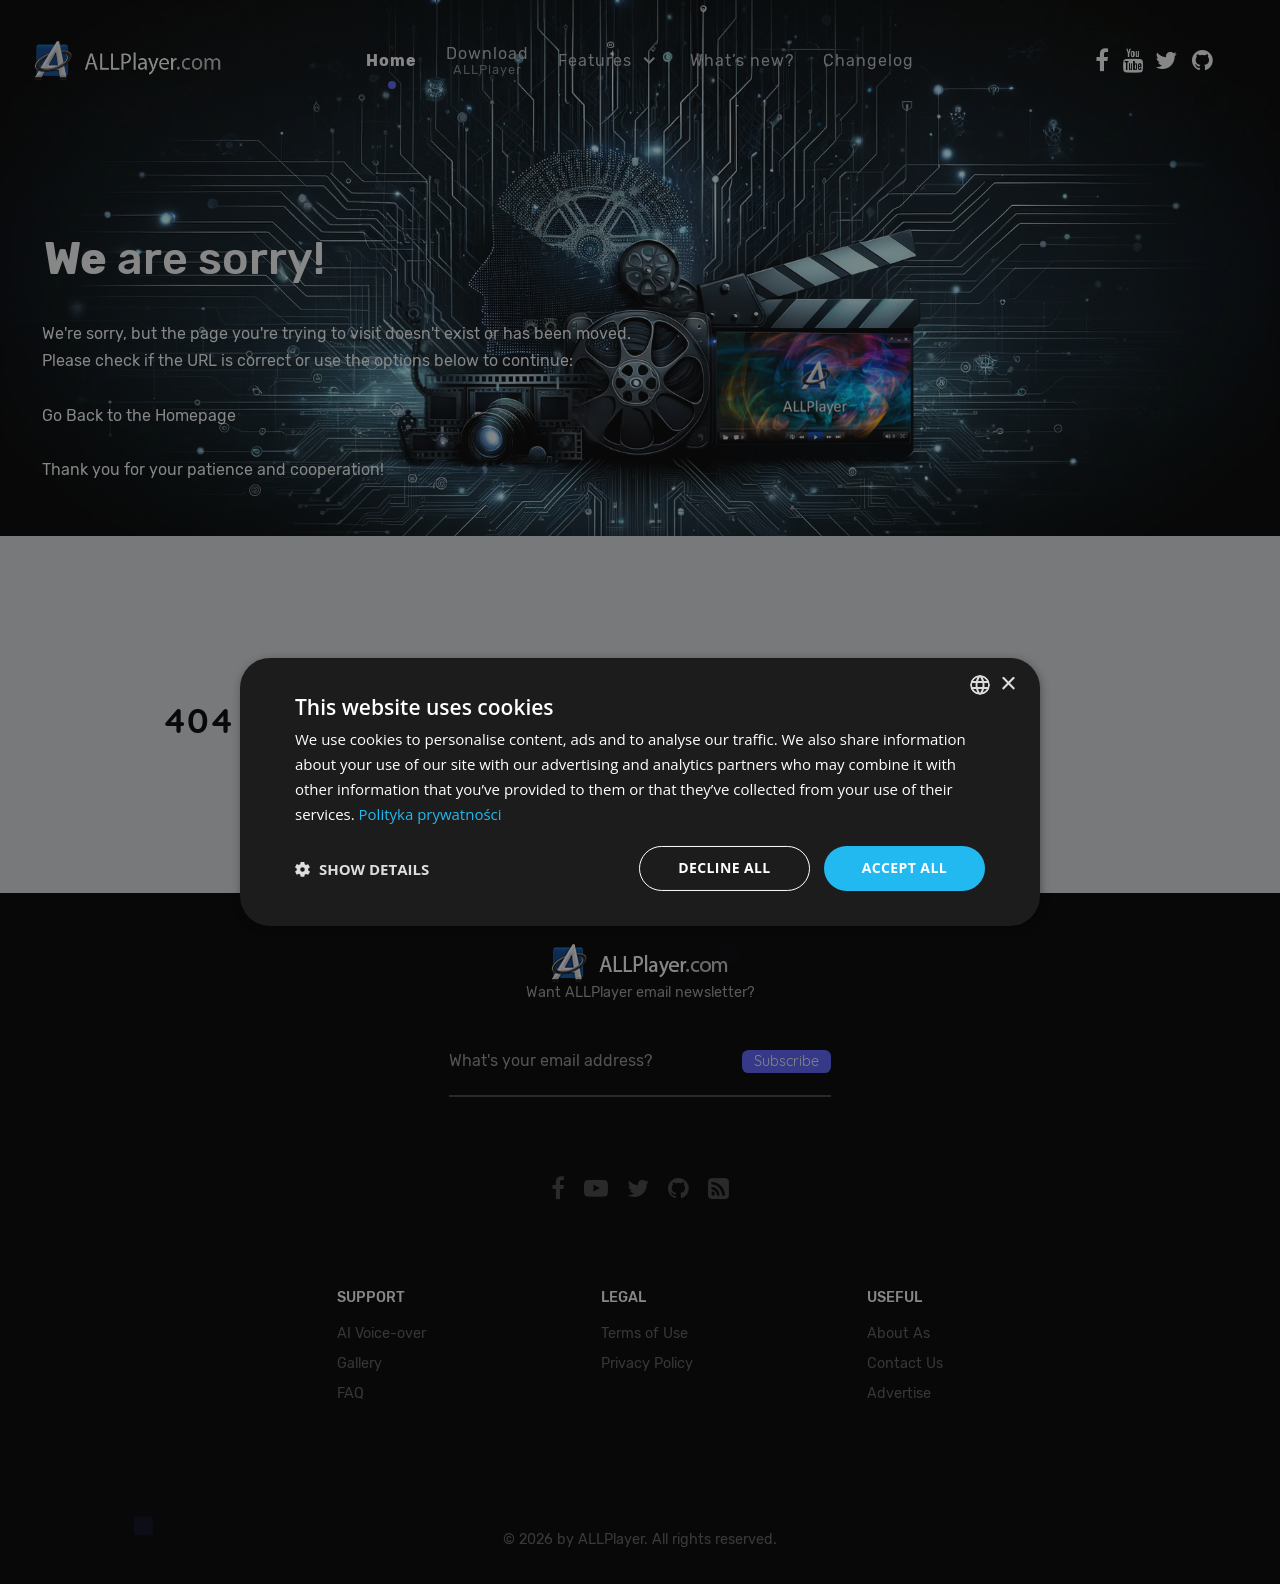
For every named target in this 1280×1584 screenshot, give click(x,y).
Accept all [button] (904, 867)
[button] (362, 869)
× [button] (1007, 683)
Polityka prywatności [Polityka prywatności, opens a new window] (430, 814)
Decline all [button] (724, 867)
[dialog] (640, 792)
